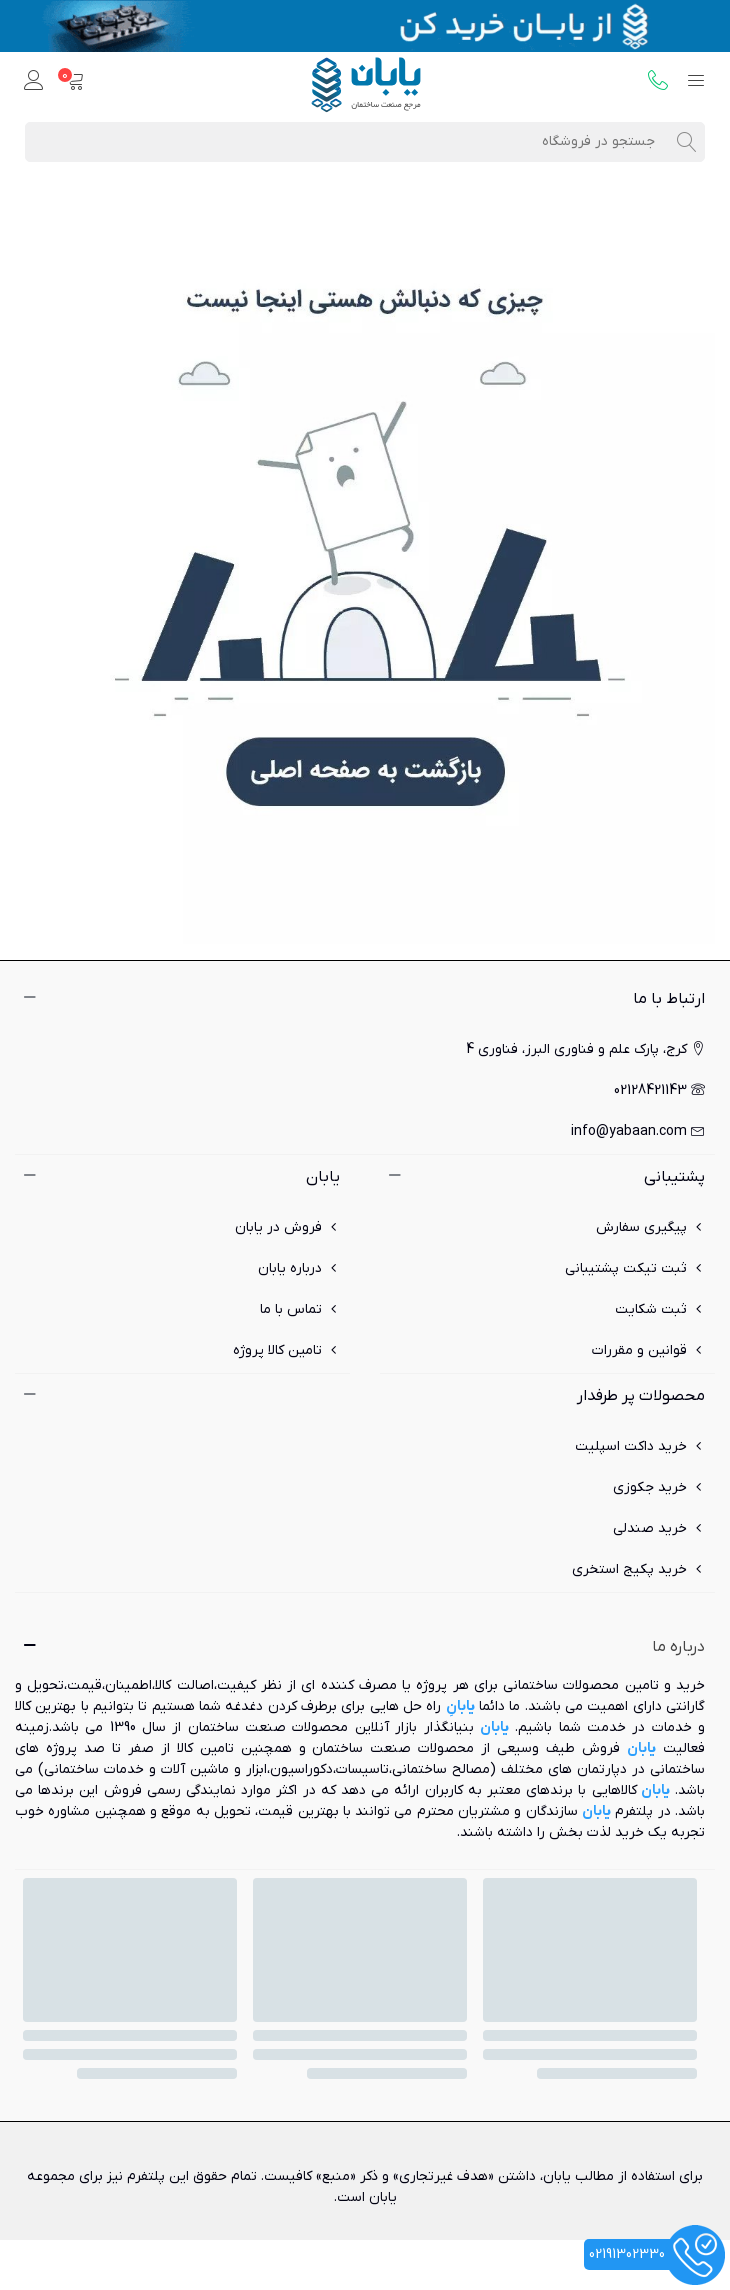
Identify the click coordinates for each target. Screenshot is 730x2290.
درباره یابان (299, 1268)
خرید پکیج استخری (638, 1569)
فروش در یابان (287, 1227)
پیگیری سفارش (650, 1227)
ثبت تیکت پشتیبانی (635, 1268)
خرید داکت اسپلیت (640, 1446)
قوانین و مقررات (648, 1350)
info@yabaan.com (638, 1131)
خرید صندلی (659, 1528)
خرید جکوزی (659, 1487)
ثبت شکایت (660, 1309)
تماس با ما (300, 1309)
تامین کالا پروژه (286, 1350)
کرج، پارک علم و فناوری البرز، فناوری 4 (585, 1049)
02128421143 (659, 1090)
